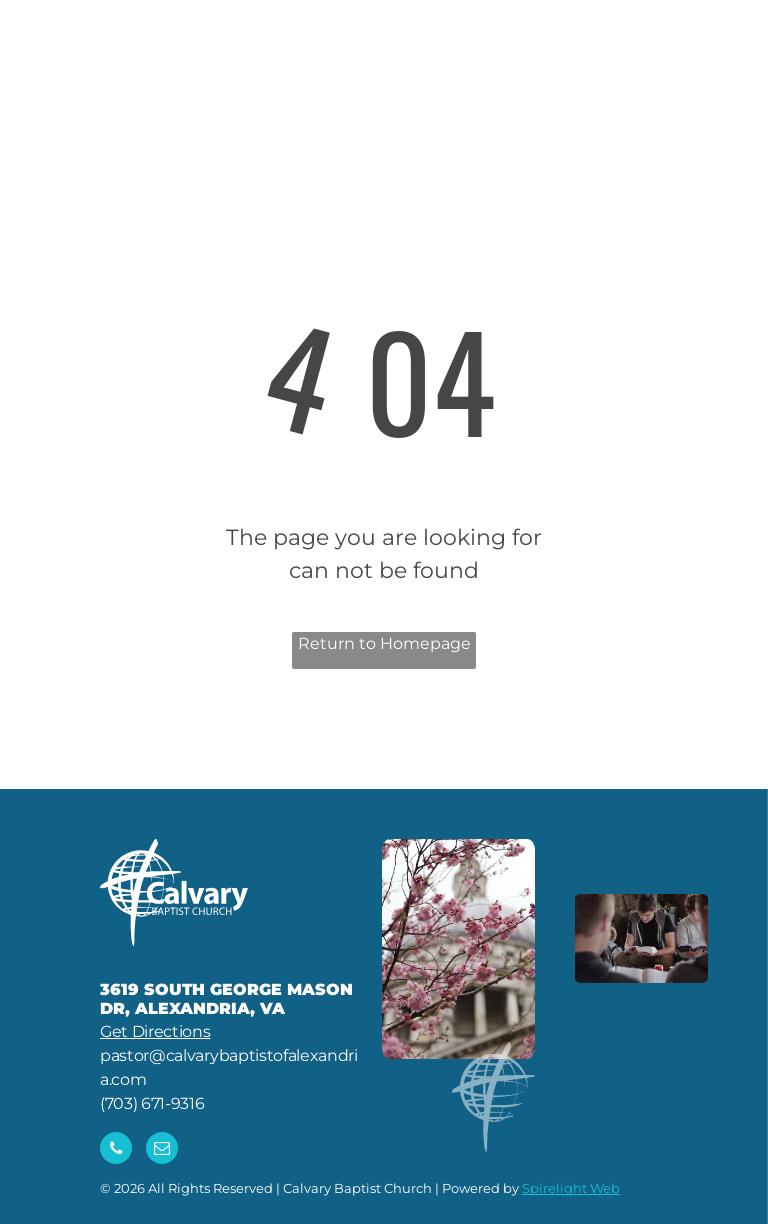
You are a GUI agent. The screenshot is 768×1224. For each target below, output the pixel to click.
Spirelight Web (571, 1188)
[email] (162, 1150)
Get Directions (155, 1031)
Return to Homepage (384, 643)
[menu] (724, 66)
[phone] (116, 1150)
